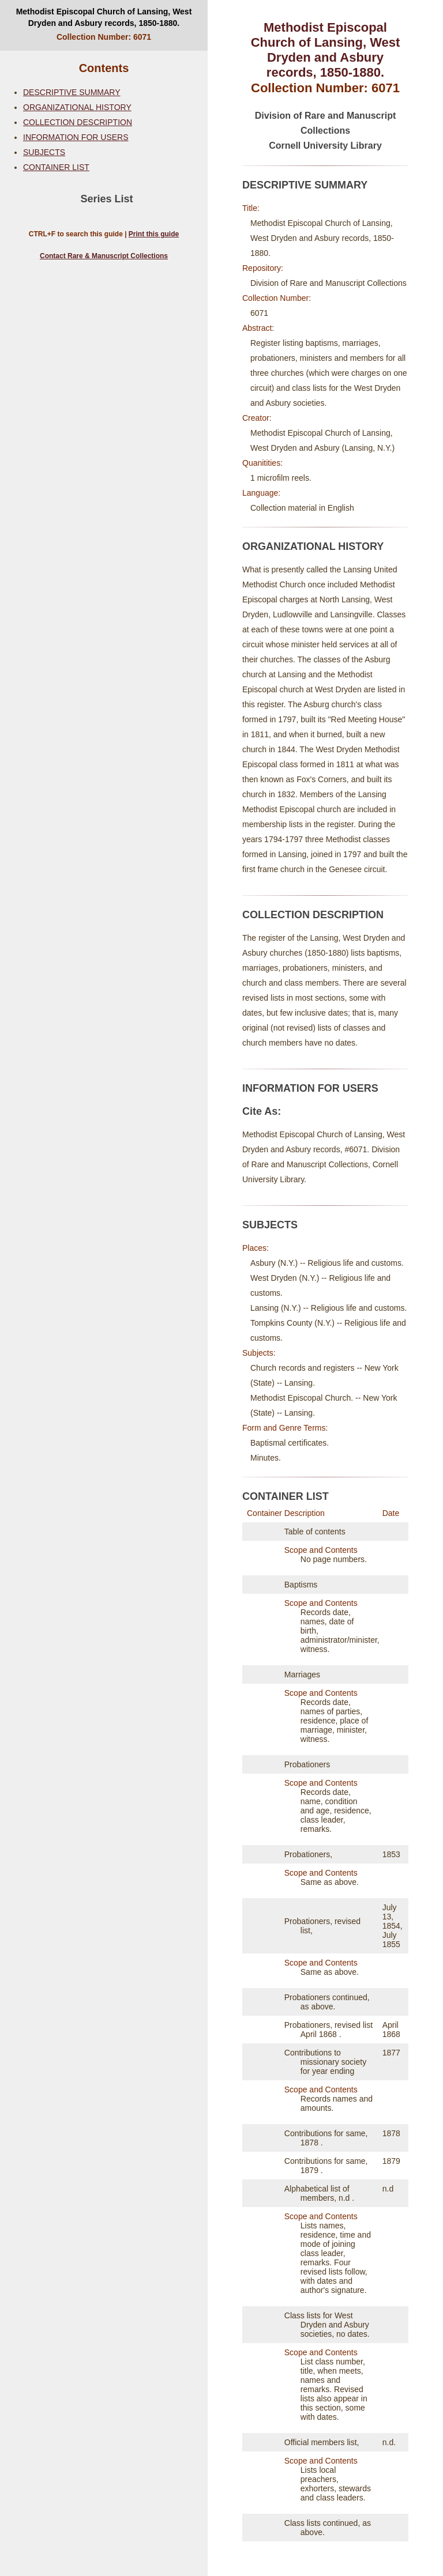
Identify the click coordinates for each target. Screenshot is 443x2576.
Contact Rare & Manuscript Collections (104, 256)
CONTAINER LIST (56, 167)
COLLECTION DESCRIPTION (77, 122)
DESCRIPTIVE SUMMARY (72, 92)
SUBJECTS (44, 152)
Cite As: (261, 1111)
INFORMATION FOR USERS (76, 137)
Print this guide (154, 234)
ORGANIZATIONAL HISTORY (77, 107)
